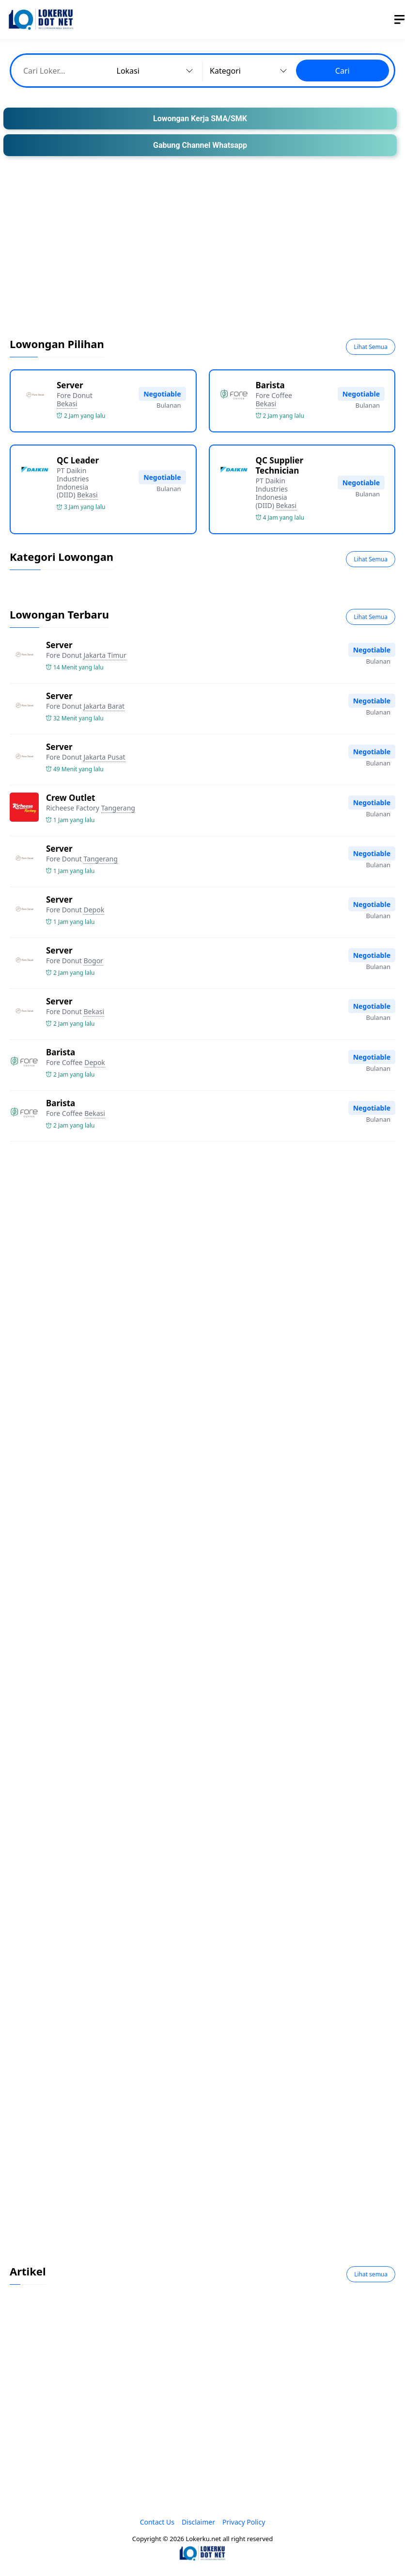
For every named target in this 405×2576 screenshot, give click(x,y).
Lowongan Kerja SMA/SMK (200, 118)
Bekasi (67, 403)
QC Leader (78, 460)
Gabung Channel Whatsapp (200, 145)
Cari (342, 70)
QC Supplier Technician (280, 465)
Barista (270, 385)
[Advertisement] (202, 253)
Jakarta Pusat (104, 757)
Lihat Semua (371, 347)
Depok (93, 909)
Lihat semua (371, 2274)
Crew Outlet (70, 797)
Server (70, 385)
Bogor (93, 960)
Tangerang (118, 807)
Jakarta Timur (104, 655)
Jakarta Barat (104, 706)
